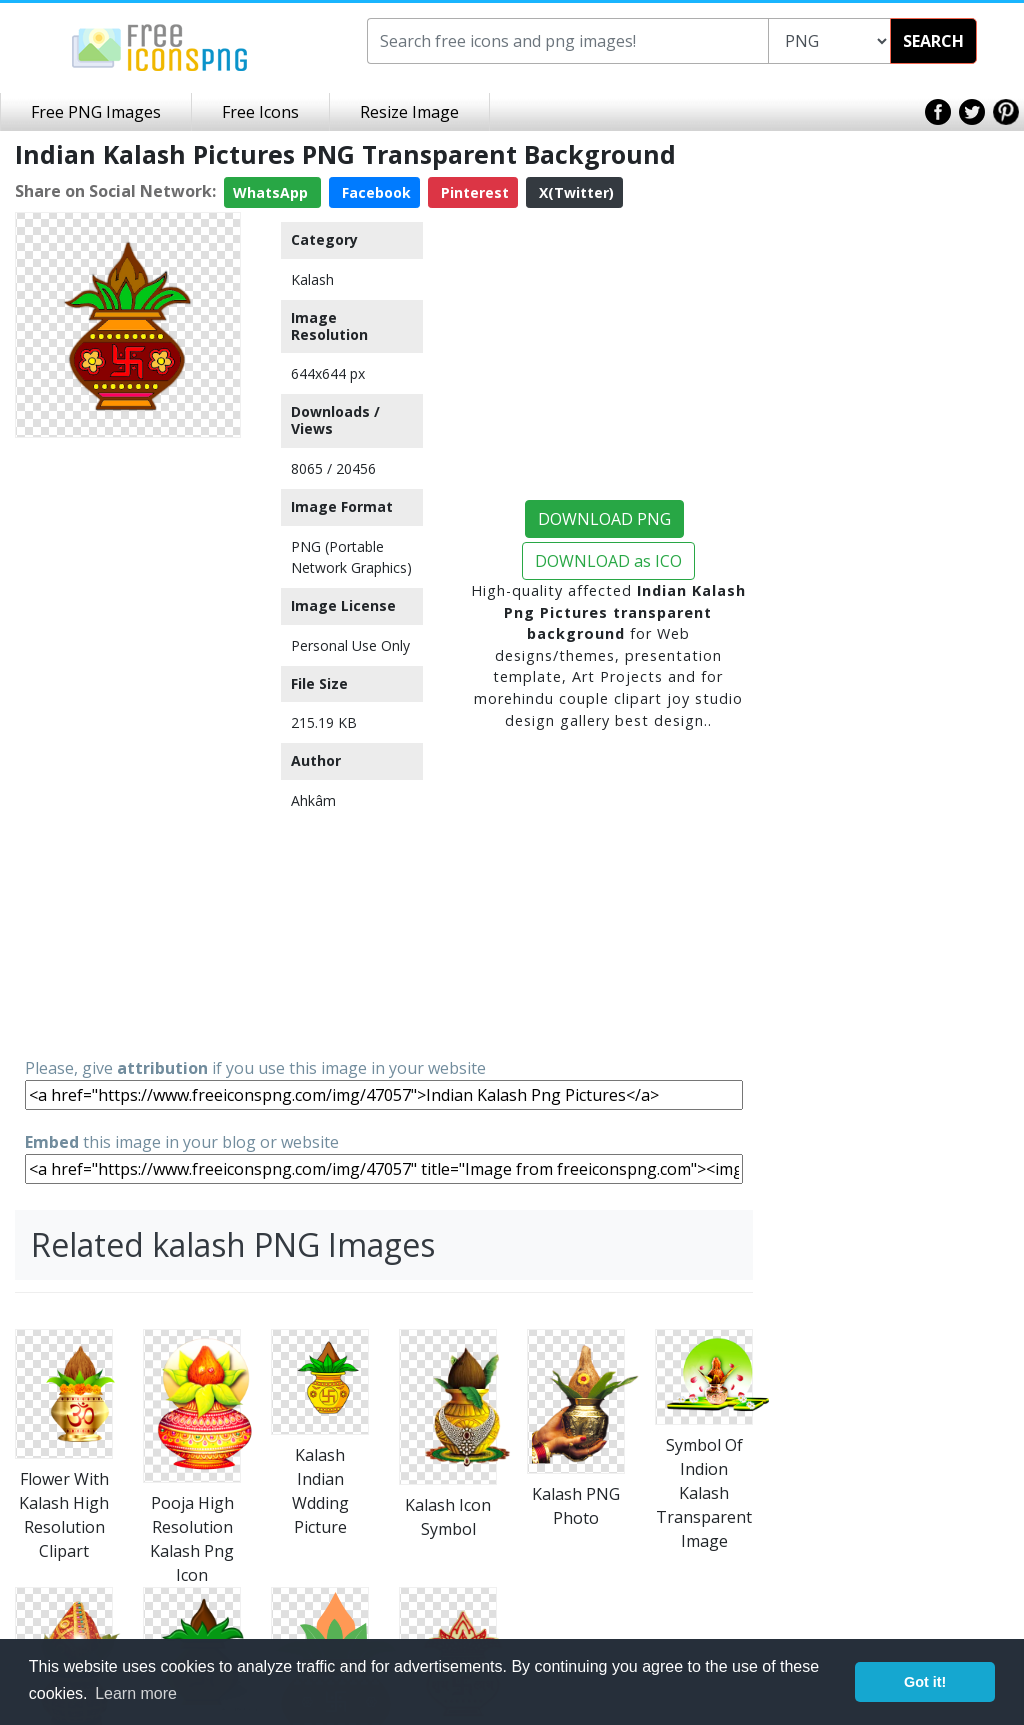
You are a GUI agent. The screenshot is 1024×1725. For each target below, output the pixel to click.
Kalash (312, 279)
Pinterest (473, 192)
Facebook (374, 192)
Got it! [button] (925, 1682)
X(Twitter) (574, 192)
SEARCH (933, 41)
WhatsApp (272, 192)
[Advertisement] (128, 746)
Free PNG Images (96, 112)
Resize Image (409, 112)
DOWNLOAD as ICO (608, 561)
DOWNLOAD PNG (604, 519)
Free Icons (260, 112)
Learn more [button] (136, 1693)
